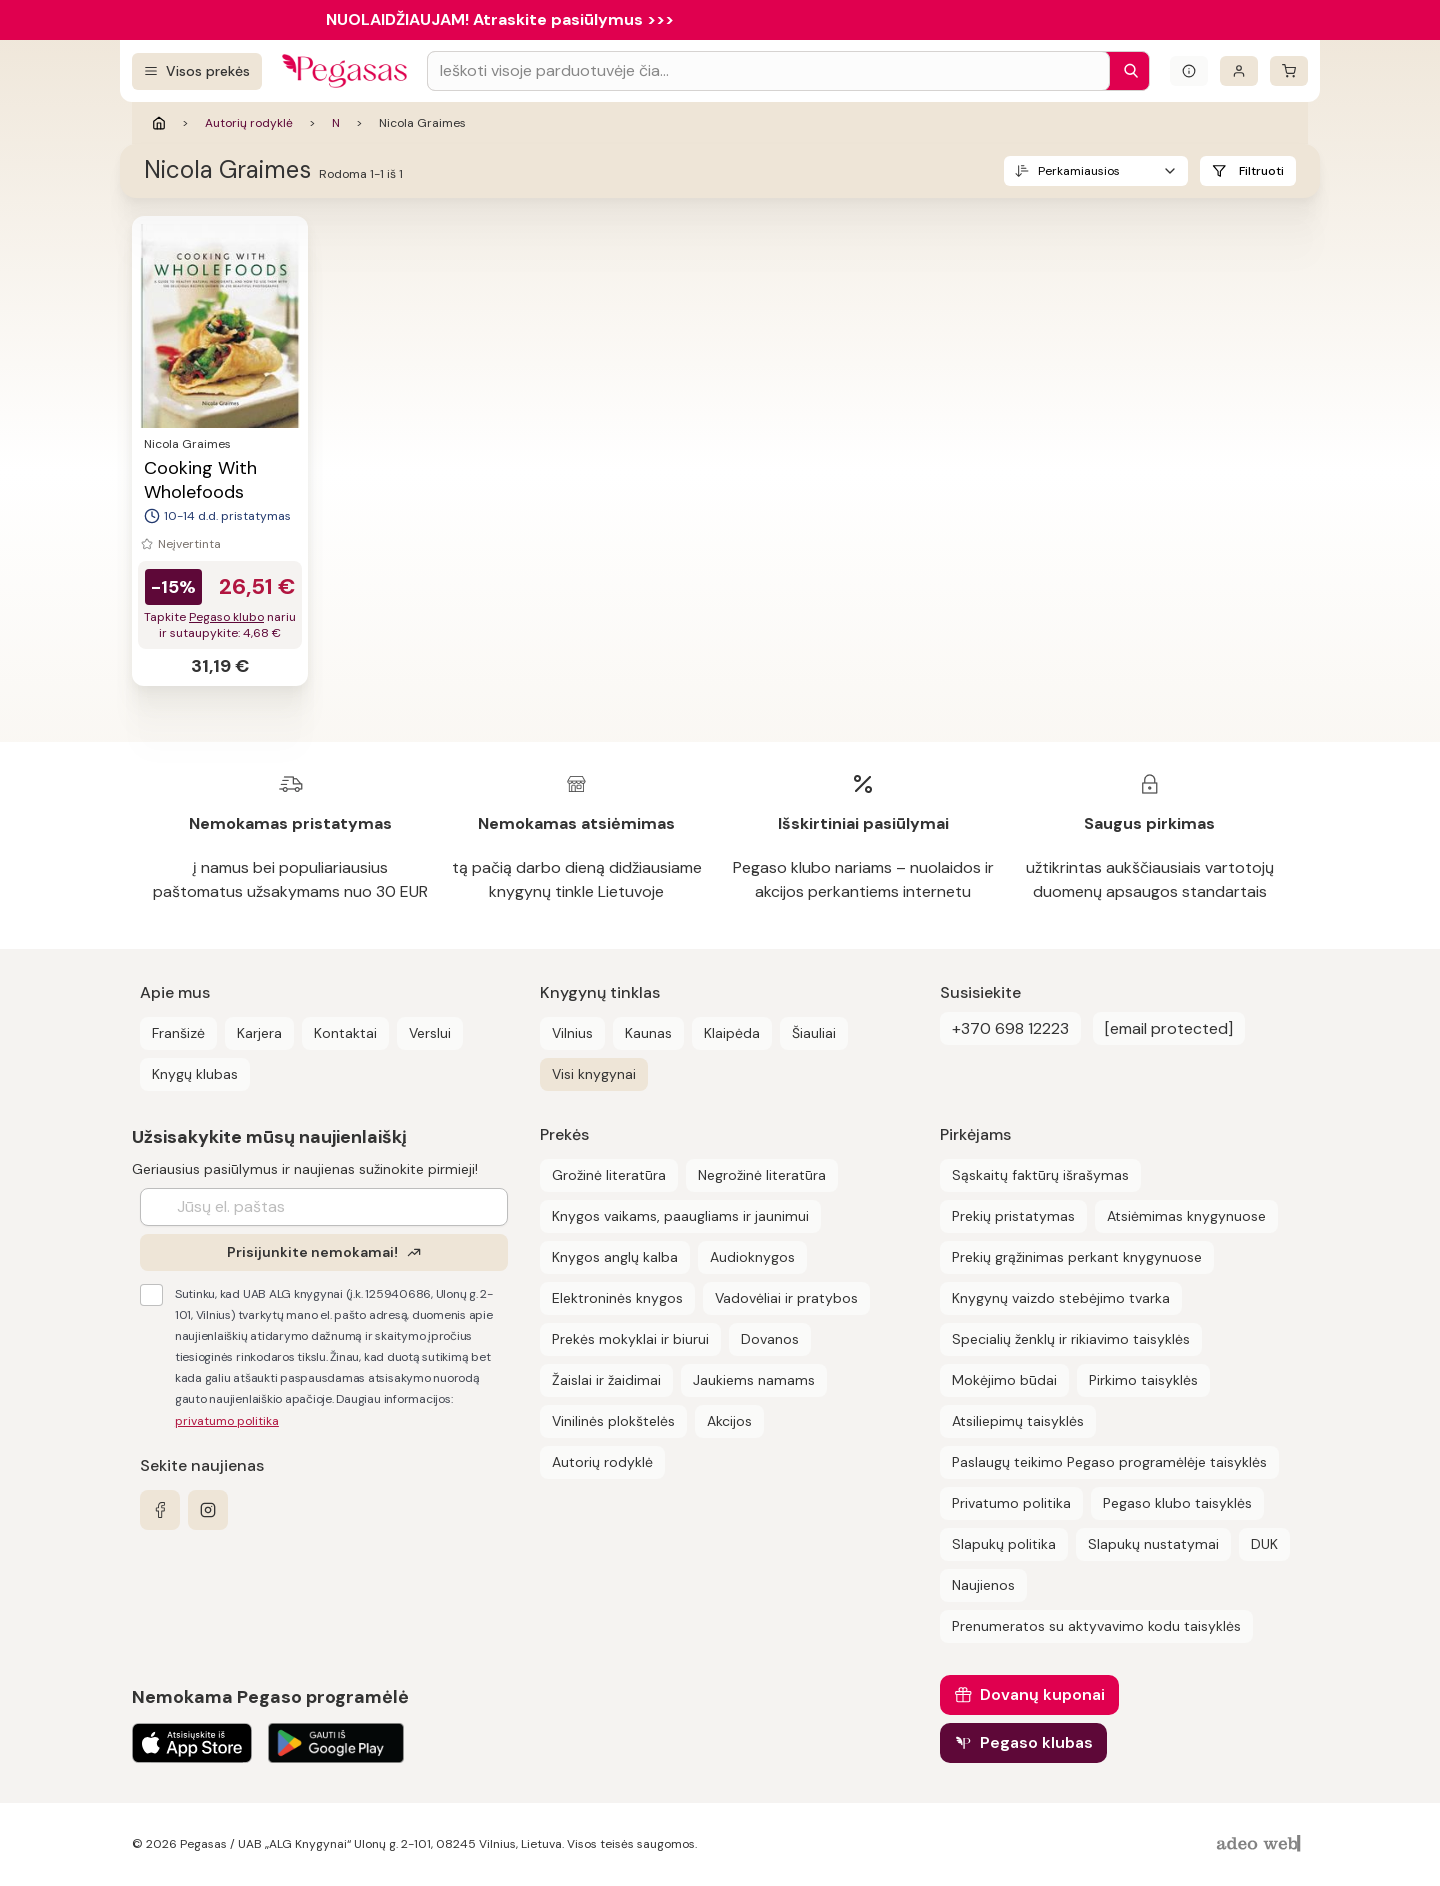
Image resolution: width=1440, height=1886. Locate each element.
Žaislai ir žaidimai (606, 1380)
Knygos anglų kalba (615, 1257)
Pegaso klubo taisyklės (1177, 1503)
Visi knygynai (594, 1074)
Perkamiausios (1079, 171)
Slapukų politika (1004, 1544)
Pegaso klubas (1036, 1742)
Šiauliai (814, 1033)
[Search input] (768, 71)
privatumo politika (227, 1421)
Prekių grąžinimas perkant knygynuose (1077, 1257)
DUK (1264, 1544)
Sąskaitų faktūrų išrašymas (1040, 1175)
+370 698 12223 (1010, 1028)
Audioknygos (752, 1257)
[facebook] (160, 1510)
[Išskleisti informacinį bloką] (1189, 71)
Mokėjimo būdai (1004, 1380)
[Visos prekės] (197, 71)
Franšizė (178, 1033)
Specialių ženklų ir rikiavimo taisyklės (1071, 1339)
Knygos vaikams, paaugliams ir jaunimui (680, 1216)
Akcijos (729, 1421)
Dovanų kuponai (1042, 1694)
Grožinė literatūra (609, 1175)
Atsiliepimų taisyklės (1018, 1421)
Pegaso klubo (226, 617)
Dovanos (770, 1339)
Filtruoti (1261, 171)
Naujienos (983, 1585)
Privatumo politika (1011, 1503)
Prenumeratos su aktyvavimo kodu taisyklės (1096, 1626)
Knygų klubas (195, 1074)
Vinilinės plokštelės (613, 1421)
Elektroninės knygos (617, 1298)
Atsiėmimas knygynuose (1186, 1216)
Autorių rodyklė (249, 123)
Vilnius (572, 1033)
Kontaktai (345, 1033)
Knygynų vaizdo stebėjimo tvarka (1061, 1298)
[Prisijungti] (1239, 71)
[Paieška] (1126, 71)
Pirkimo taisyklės (1143, 1380)
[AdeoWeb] (1261, 1844)
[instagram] (208, 1510)
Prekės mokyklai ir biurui (630, 1339)
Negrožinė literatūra (762, 1175)
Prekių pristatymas (1013, 1216)
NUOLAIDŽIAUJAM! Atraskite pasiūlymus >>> (500, 19)
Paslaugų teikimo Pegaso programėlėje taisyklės (1109, 1462)
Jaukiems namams (754, 1380)
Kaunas (648, 1033)
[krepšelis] (1289, 71)
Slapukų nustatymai (1153, 1544)
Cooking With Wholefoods (200, 480)
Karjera (259, 1033)
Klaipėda (732, 1033)
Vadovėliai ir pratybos (786, 1298)
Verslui (430, 1033)
